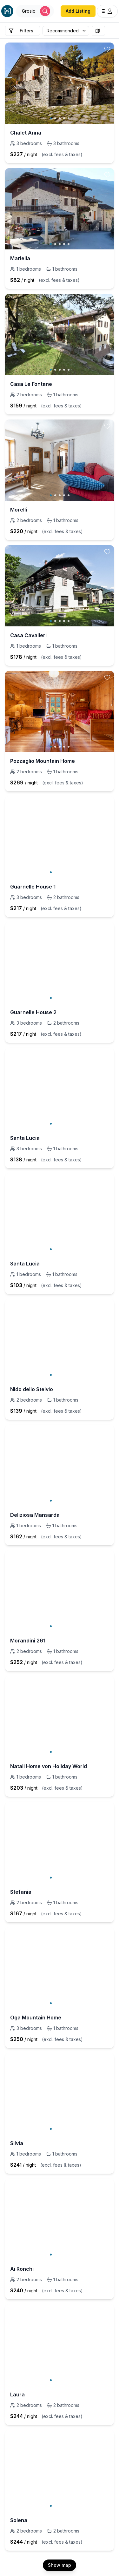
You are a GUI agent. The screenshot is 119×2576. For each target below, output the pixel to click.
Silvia (16, 2143)
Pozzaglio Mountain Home (42, 761)
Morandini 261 (27, 1640)
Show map (59, 2565)
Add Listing (78, 11)
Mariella (20, 258)
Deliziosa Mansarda (35, 1515)
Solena (18, 2520)
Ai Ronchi (22, 2269)
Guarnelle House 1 (33, 886)
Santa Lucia (25, 1138)
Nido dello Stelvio (31, 1389)
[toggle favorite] (107, 49)
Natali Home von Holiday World (48, 1766)
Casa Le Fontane (31, 384)
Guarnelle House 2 (33, 1012)
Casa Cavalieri (28, 635)
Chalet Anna (25, 132)
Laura (17, 2394)
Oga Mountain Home (35, 2017)
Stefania (20, 1892)
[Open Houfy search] (35, 11)
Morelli (18, 509)
